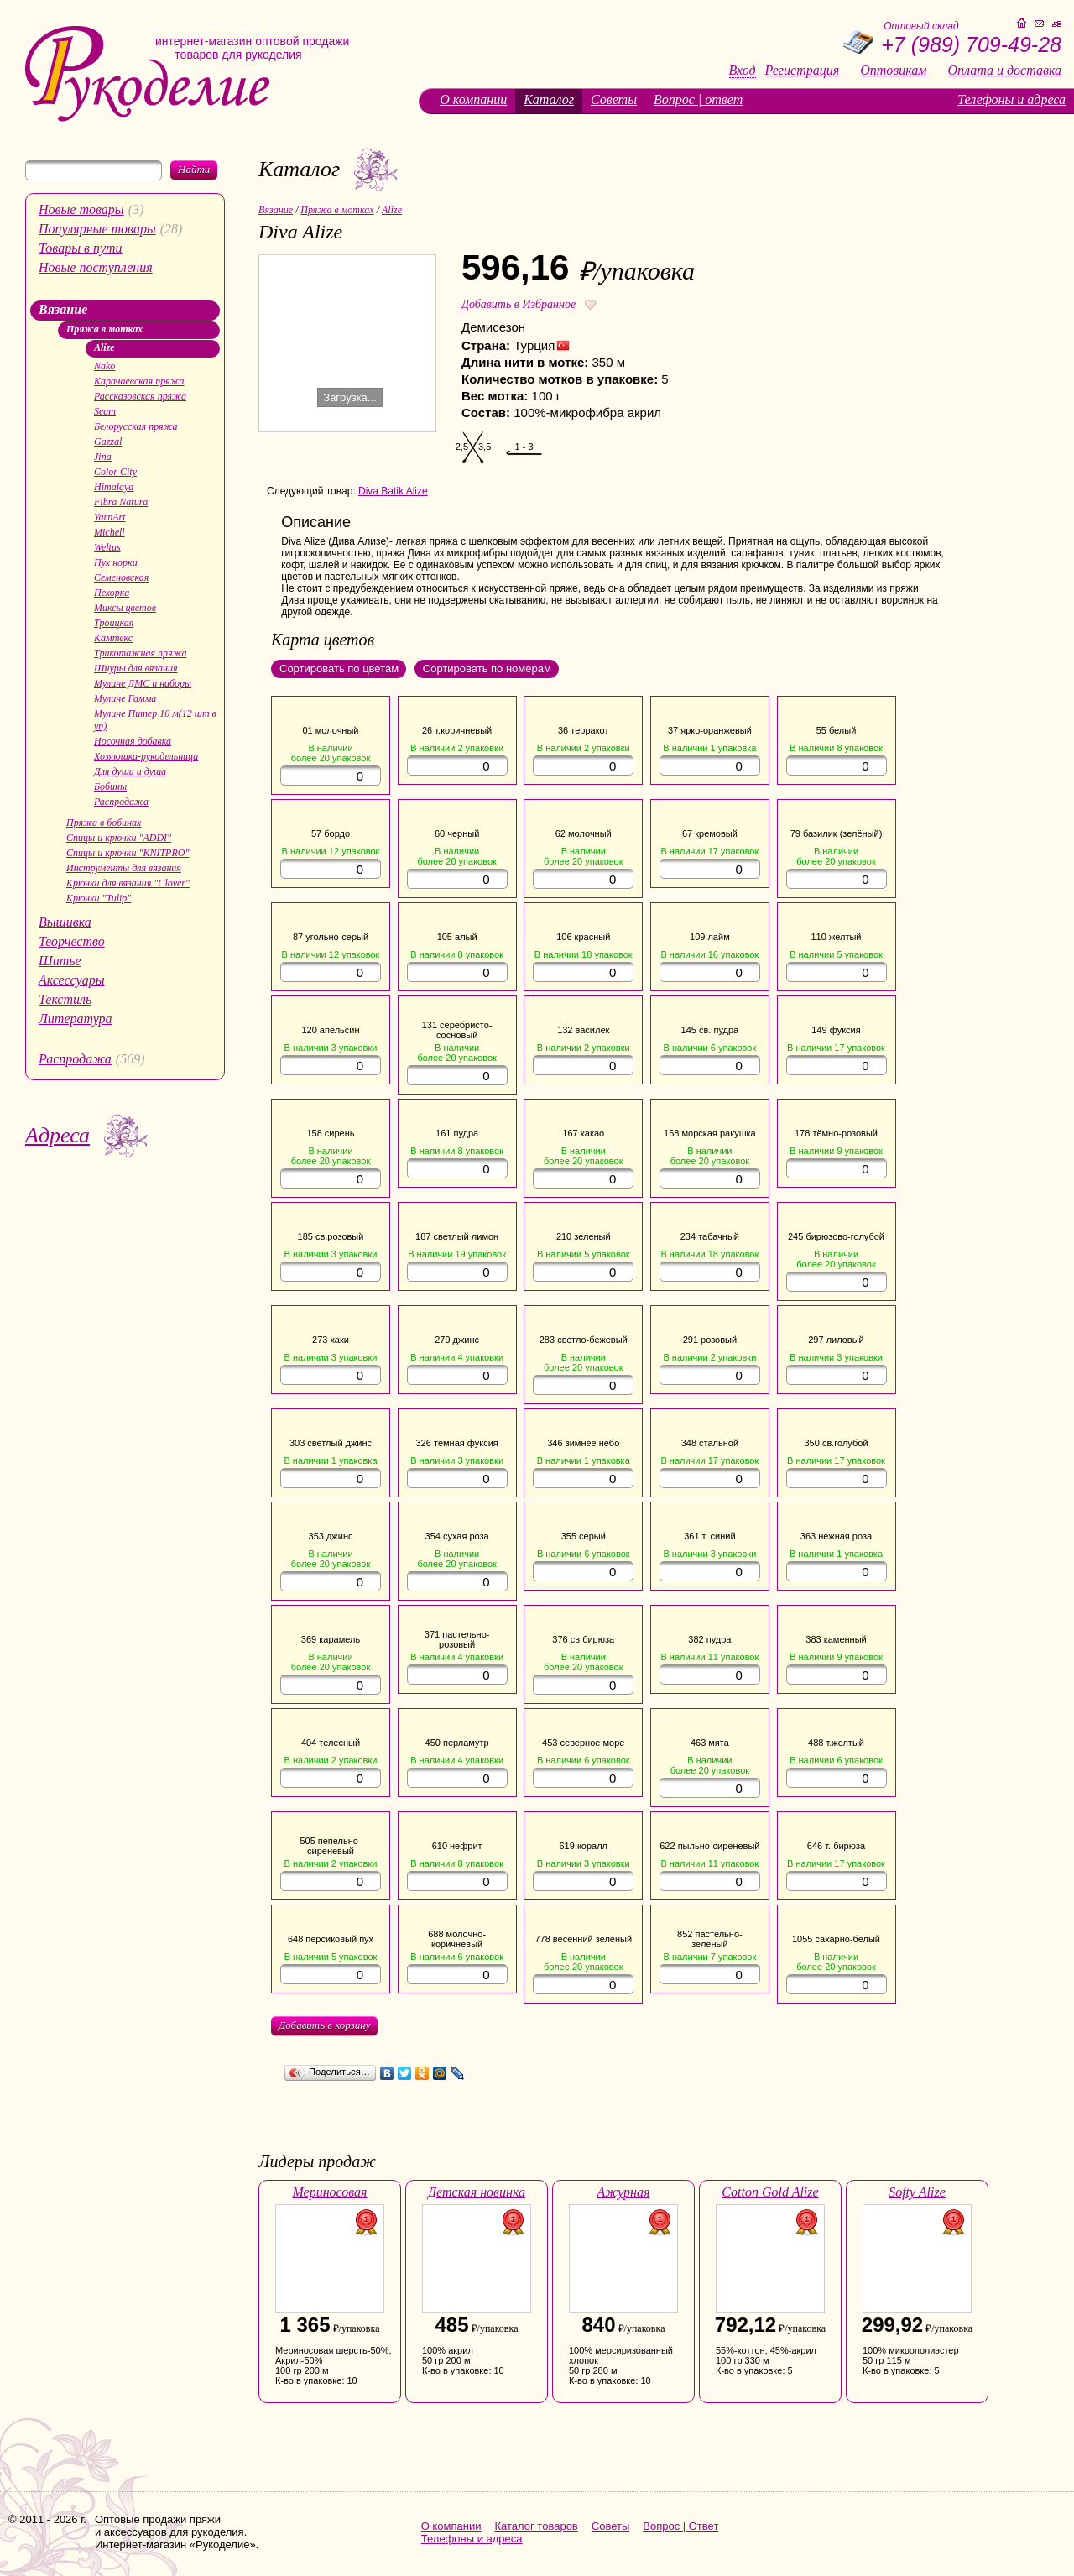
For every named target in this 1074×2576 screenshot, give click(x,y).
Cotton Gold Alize (770, 2192)
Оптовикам (893, 70)
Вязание (63, 309)
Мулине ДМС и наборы (142, 683)
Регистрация (802, 70)
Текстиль (65, 999)
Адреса (57, 1135)
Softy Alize (917, 2192)
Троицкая (113, 623)
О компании (473, 99)
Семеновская (121, 577)
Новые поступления (96, 267)
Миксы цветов (125, 608)
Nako (104, 366)
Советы (614, 99)
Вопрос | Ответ (680, 2526)
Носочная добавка (132, 741)
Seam (105, 411)
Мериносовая (329, 2192)
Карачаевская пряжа (139, 381)
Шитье (60, 961)
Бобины (110, 786)
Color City (115, 472)
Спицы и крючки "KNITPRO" (127, 853)
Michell (109, 532)
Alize (104, 347)
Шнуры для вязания (136, 668)
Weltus (107, 547)
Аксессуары (71, 980)
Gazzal (108, 441)
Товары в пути (81, 248)
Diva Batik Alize (393, 491)
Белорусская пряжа (136, 426)
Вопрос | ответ (698, 99)
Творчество (72, 941)
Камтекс (113, 638)
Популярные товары (97, 229)
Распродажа (121, 801)
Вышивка (65, 922)
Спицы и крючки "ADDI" (118, 838)
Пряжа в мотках (104, 329)
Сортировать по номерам (487, 668)
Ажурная (623, 2192)
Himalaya (113, 487)
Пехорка (111, 592)
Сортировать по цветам (339, 668)
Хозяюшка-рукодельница (146, 756)
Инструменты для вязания (123, 868)
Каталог (549, 99)
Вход (742, 70)
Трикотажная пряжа (140, 653)
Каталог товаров (536, 2526)
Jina (103, 456)
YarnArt (110, 517)
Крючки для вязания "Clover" (128, 883)
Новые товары (81, 209)
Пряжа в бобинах (103, 822)
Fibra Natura (121, 502)
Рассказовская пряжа (140, 396)
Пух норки (116, 562)
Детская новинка (476, 2192)
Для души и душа (130, 771)
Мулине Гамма (125, 698)
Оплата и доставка (1004, 70)
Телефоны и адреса (1011, 99)
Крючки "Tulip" (98, 898)
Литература (75, 1018)
